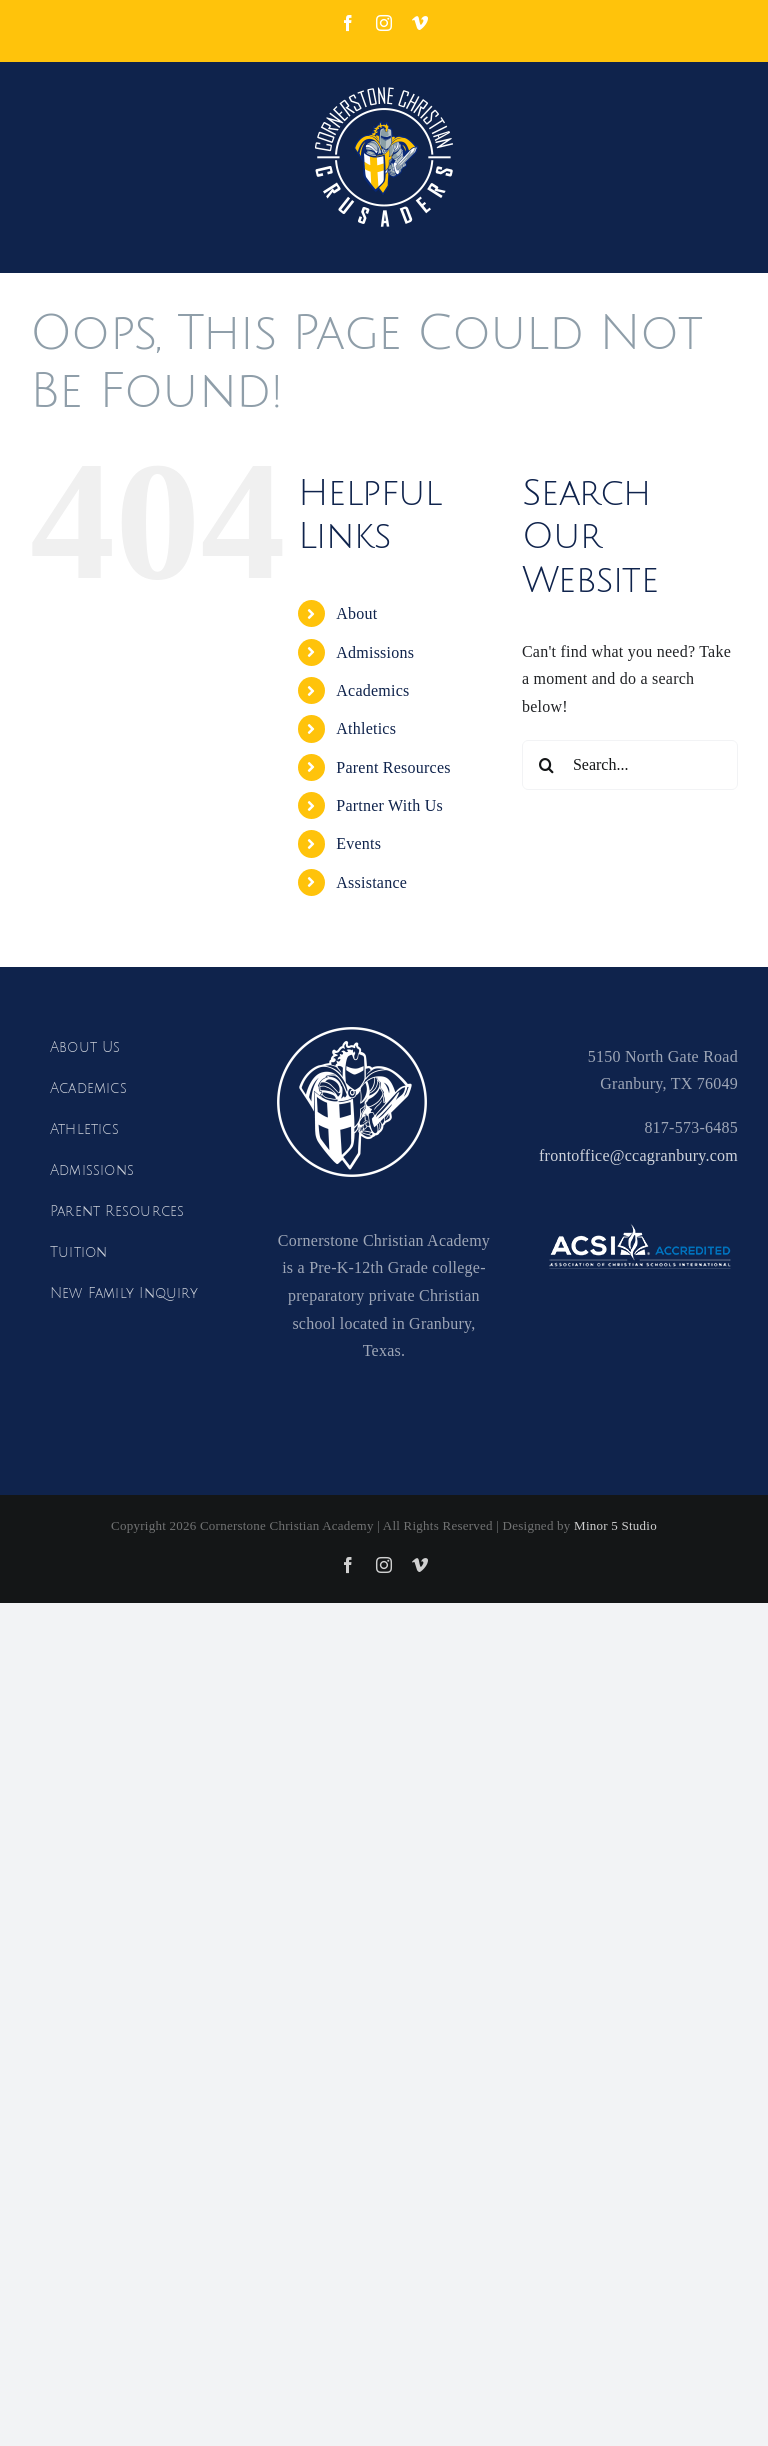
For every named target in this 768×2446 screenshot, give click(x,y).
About (356, 613)
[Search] (547, 765)
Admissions (375, 652)
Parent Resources (393, 767)
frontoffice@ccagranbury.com (638, 1155)
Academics (372, 690)
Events (358, 843)
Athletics (366, 728)
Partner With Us (389, 805)
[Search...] (630, 765)
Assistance (371, 882)
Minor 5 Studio (615, 1525)
